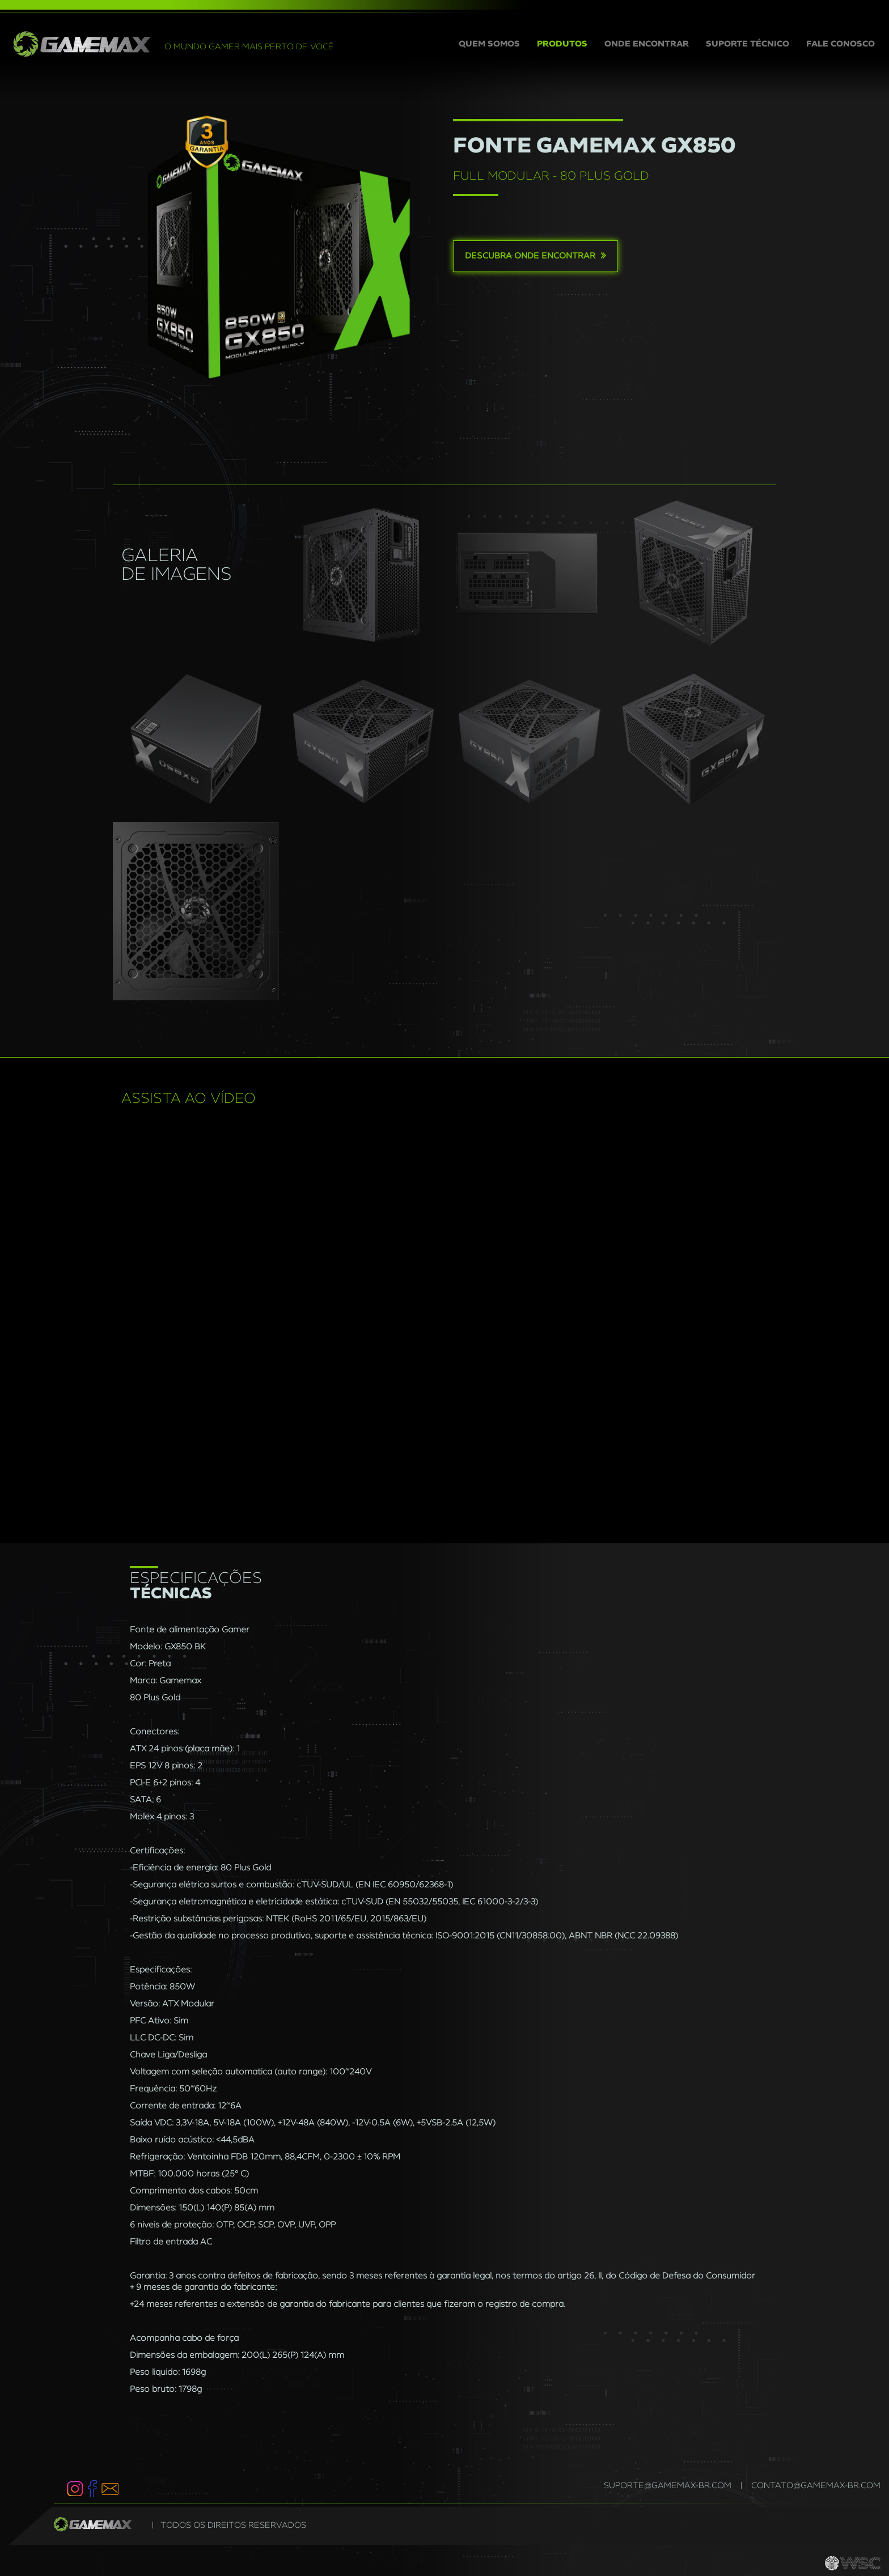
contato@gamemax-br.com (815, 2486)
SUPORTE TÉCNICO (747, 44)
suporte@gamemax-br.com (667, 2486)
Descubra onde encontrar (535, 256)
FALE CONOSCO (840, 44)
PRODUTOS (562, 44)
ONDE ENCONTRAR (646, 44)
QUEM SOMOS (493, 43)
